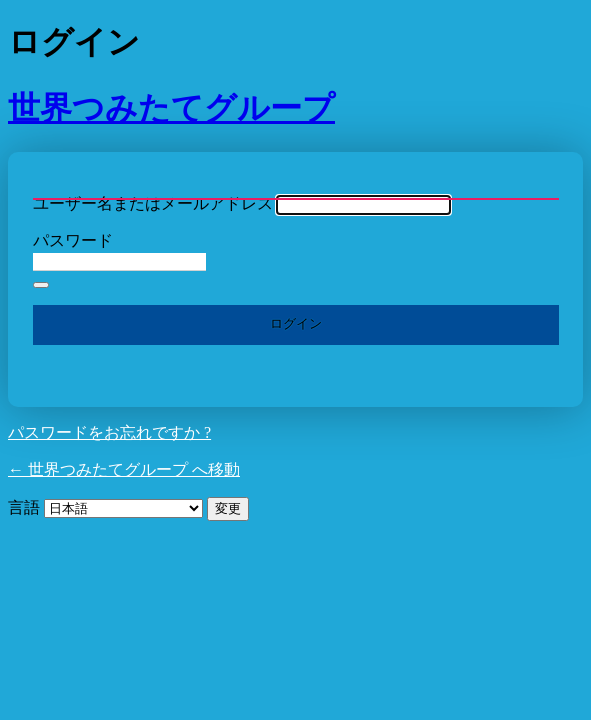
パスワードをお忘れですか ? (109, 432)
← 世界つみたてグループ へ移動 (124, 469)
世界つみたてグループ (171, 108)
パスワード (73, 240)
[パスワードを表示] (41, 285)
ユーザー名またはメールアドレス (153, 203)
